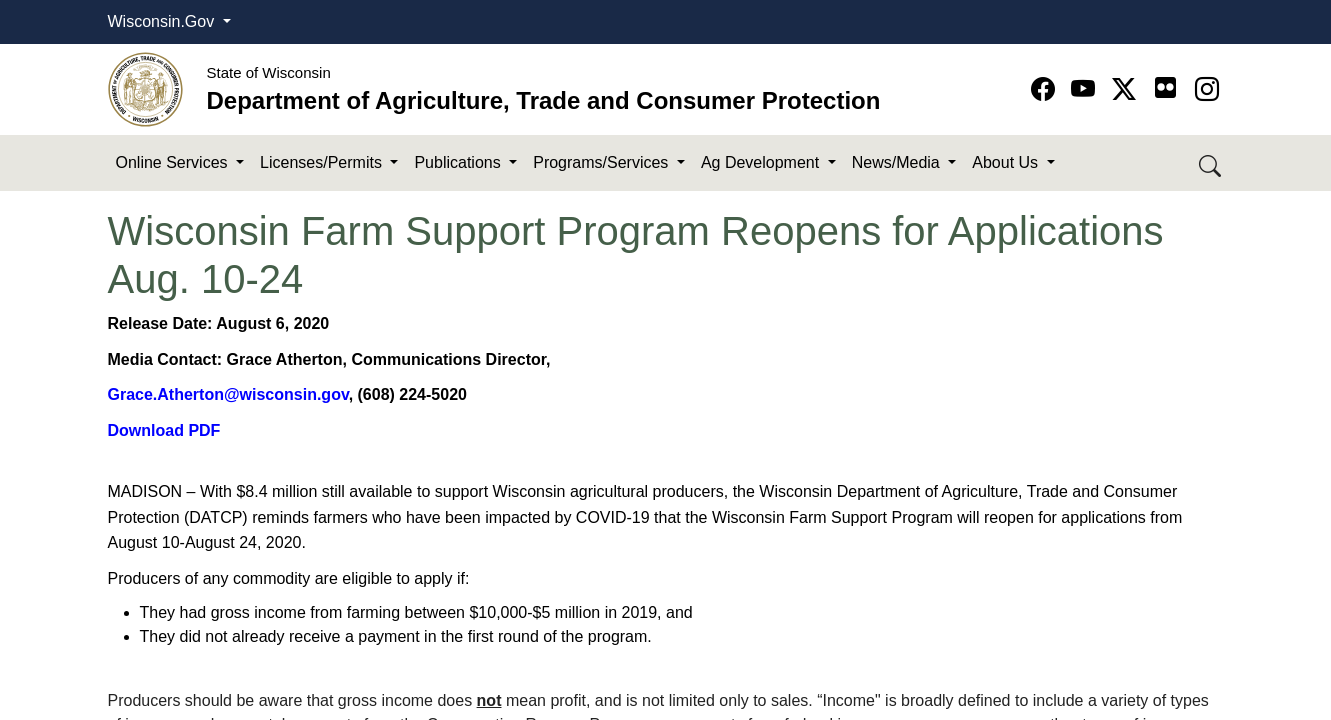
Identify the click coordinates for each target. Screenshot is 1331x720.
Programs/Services (603, 162)
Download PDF (164, 430)
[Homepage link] (145, 88)
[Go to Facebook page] (1046, 89)
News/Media (898, 162)
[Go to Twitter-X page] (1127, 89)
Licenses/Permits (323, 162)
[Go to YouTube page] (1086, 89)
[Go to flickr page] (1165, 87)
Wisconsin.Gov (163, 21)
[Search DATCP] (1211, 163)
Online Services (174, 162)
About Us (1007, 162)
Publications (459, 162)
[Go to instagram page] (1207, 89)
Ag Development (762, 162)
